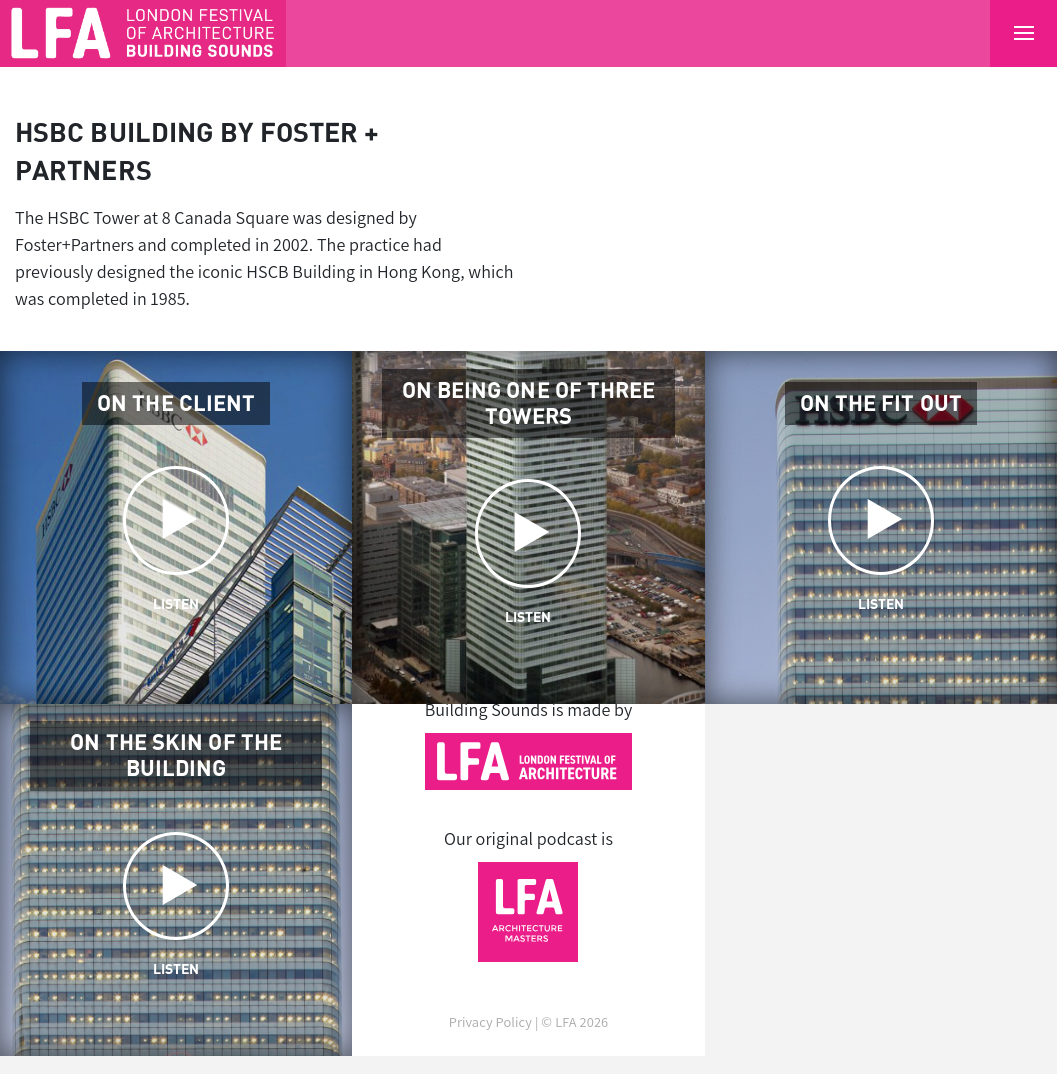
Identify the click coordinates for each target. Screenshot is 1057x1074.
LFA (565, 1021)
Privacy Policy (490, 1021)
